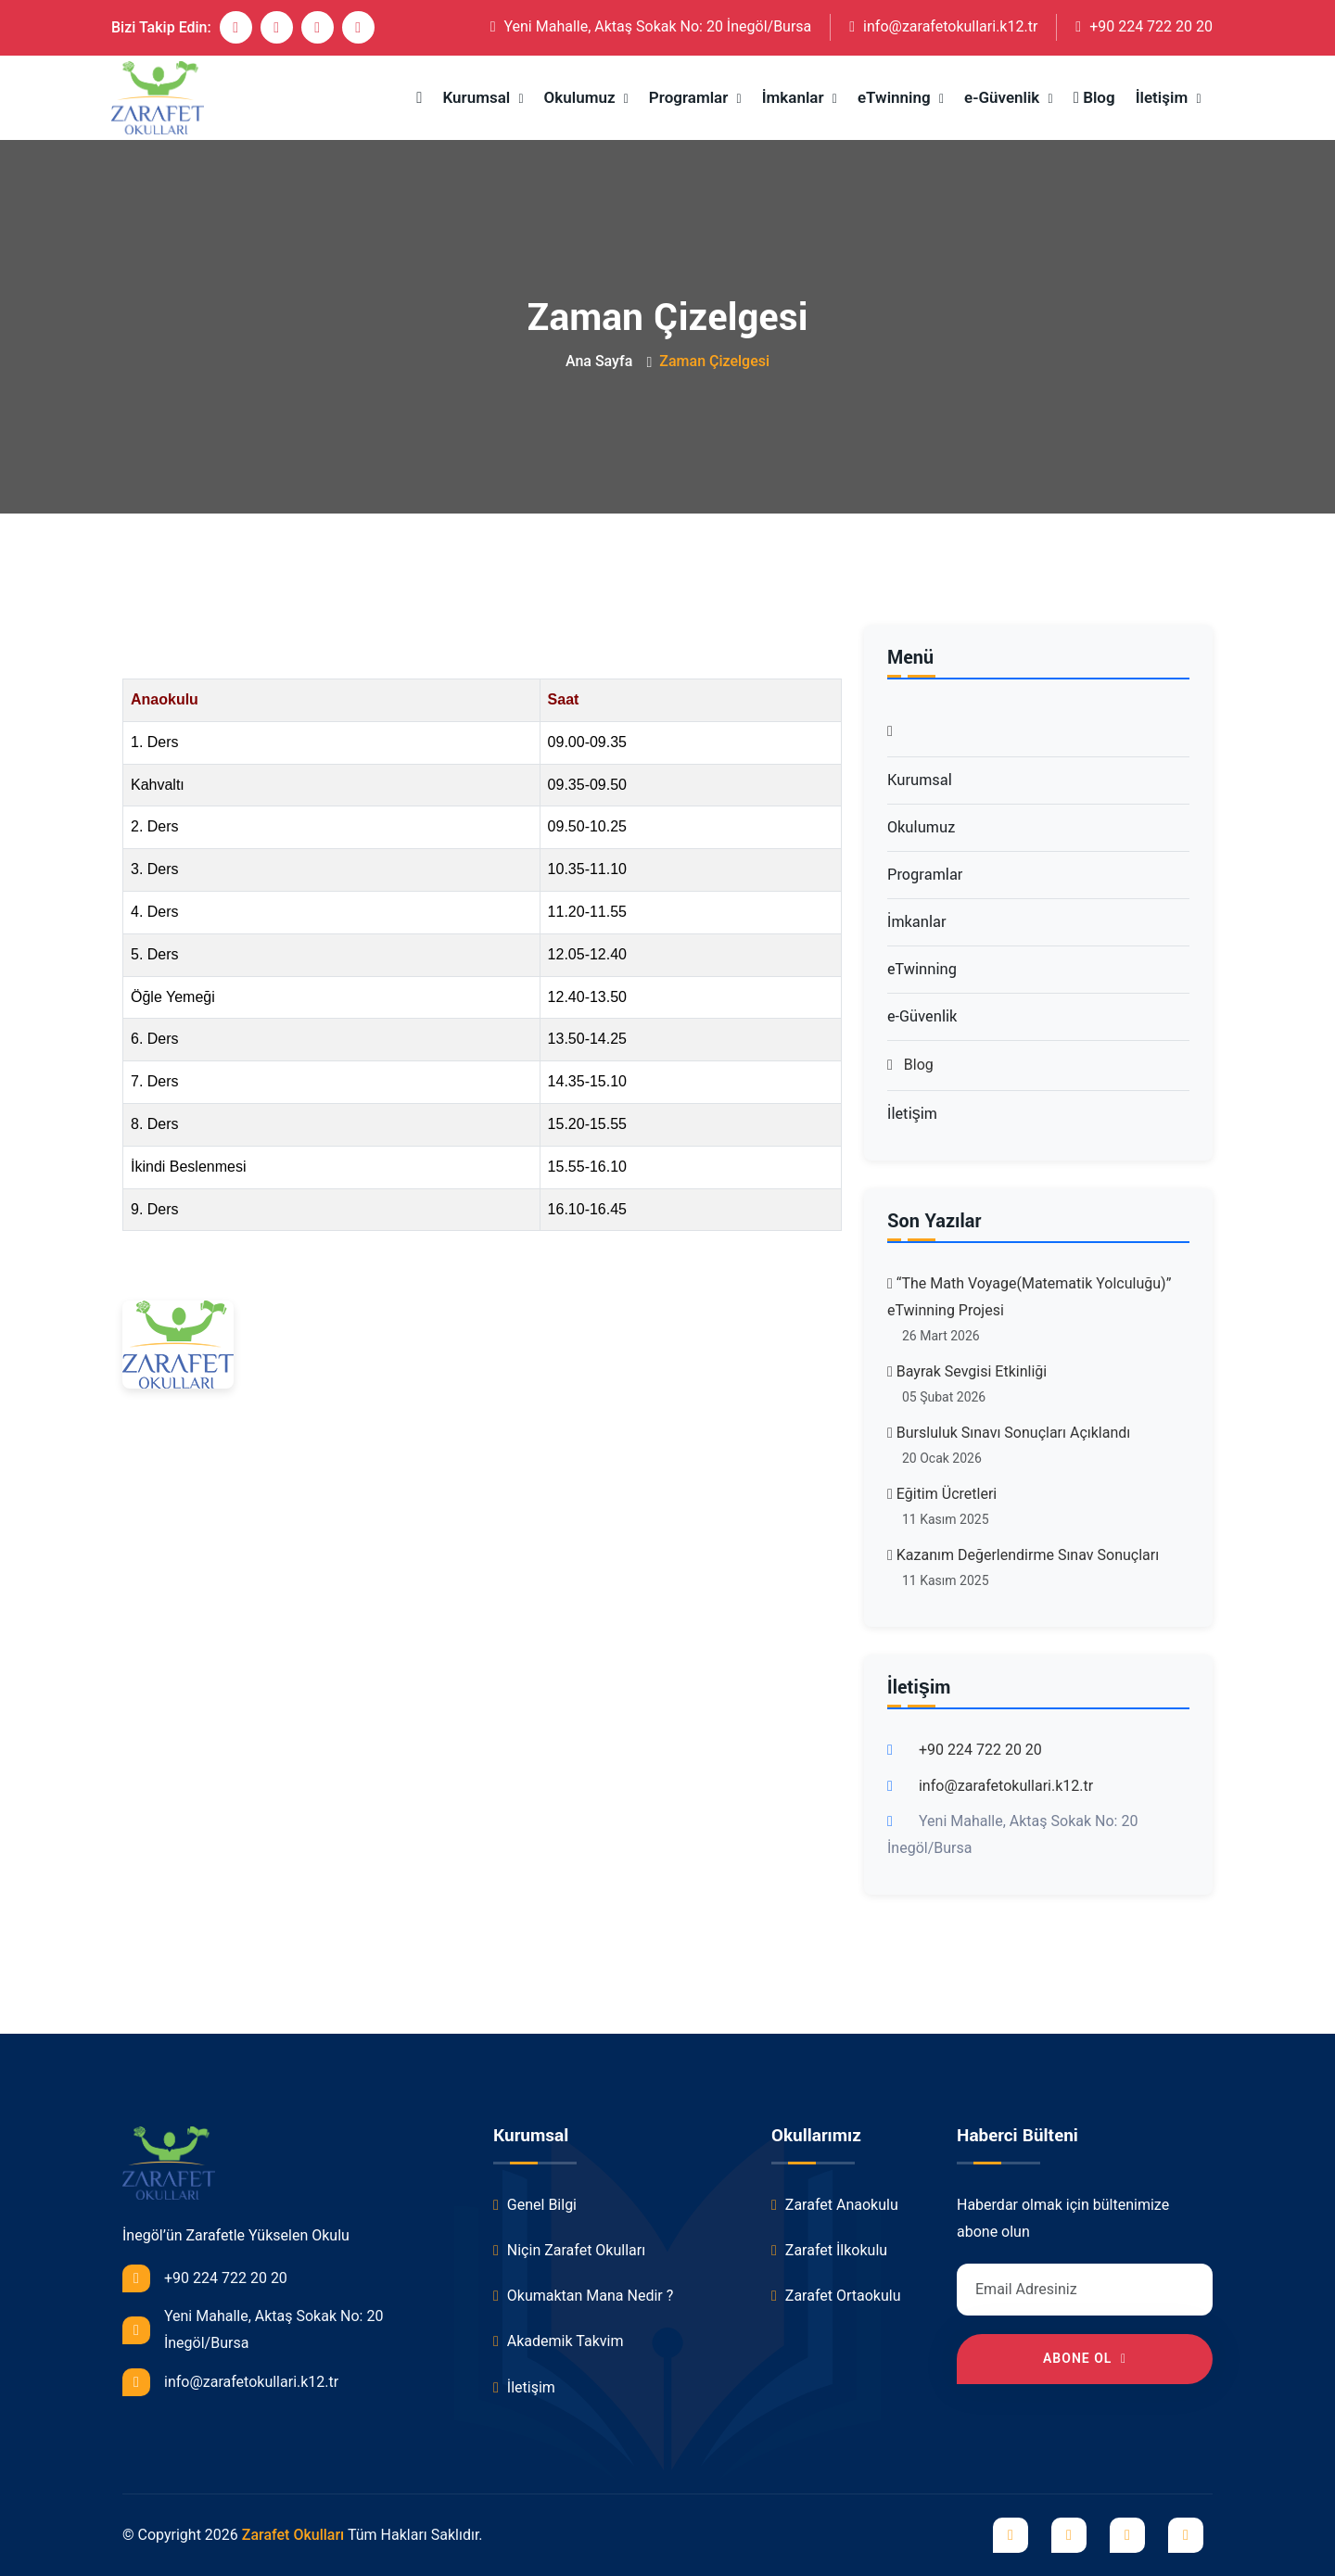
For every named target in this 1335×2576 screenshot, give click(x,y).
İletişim (1164, 97)
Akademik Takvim (558, 2341)
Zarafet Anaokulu (834, 2205)
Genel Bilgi (535, 2205)
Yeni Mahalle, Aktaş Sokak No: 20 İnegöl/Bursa (651, 26)
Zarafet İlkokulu (829, 2250)
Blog (1094, 97)
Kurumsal (478, 97)
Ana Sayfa (599, 361)
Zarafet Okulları (293, 2535)
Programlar (690, 97)
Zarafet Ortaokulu (836, 2295)
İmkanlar (795, 97)
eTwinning (896, 97)
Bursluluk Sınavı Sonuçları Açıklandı (1008, 1432)
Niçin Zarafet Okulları (569, 2250)
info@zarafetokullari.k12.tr (943, 26)
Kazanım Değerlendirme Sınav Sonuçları (1023, 1555)
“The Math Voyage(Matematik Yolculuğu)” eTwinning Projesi (1029, 1297)
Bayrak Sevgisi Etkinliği (967, 1371)
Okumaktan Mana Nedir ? (583, 2295)
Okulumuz (581, 97)
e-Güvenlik (1004, 97)
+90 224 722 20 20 (1144, 26)
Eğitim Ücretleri (942, 1494)
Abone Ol (1084, 2358)
